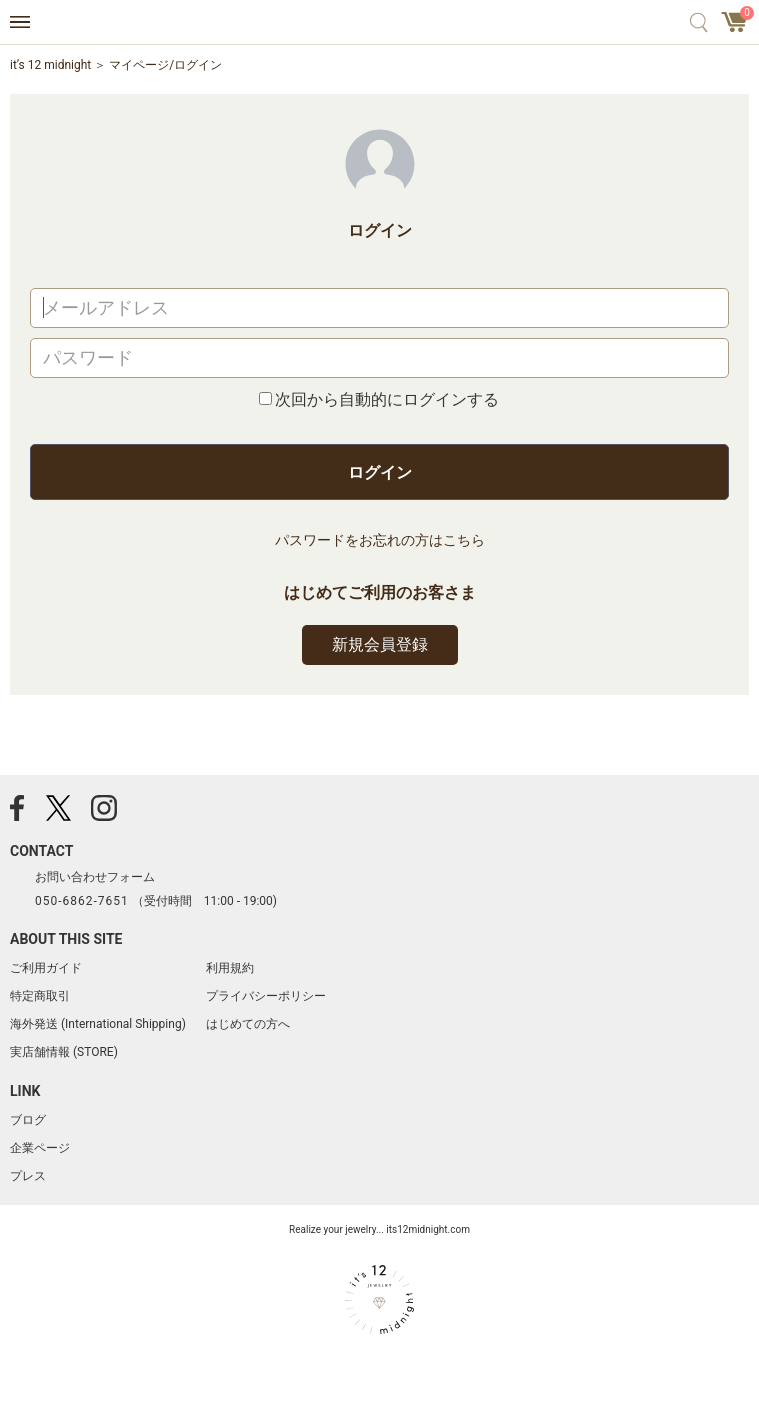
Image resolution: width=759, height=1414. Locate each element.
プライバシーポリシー (266, 996)
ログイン (380, 472)
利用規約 (230, 968)
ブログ (28, 1120)
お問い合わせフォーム (95, 877)
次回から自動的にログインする (387, 399)
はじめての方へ (248, 1024)
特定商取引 (40, 996)
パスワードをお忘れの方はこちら (380, 540)
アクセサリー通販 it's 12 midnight (379, 23)
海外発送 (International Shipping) (98, 1024)
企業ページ (40, 1148)
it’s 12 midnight (50, 65)
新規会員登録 (380, 644)
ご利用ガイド (46, 968)
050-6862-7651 (82, 901)
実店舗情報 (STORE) (64, 1052)
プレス (28, 1176)
